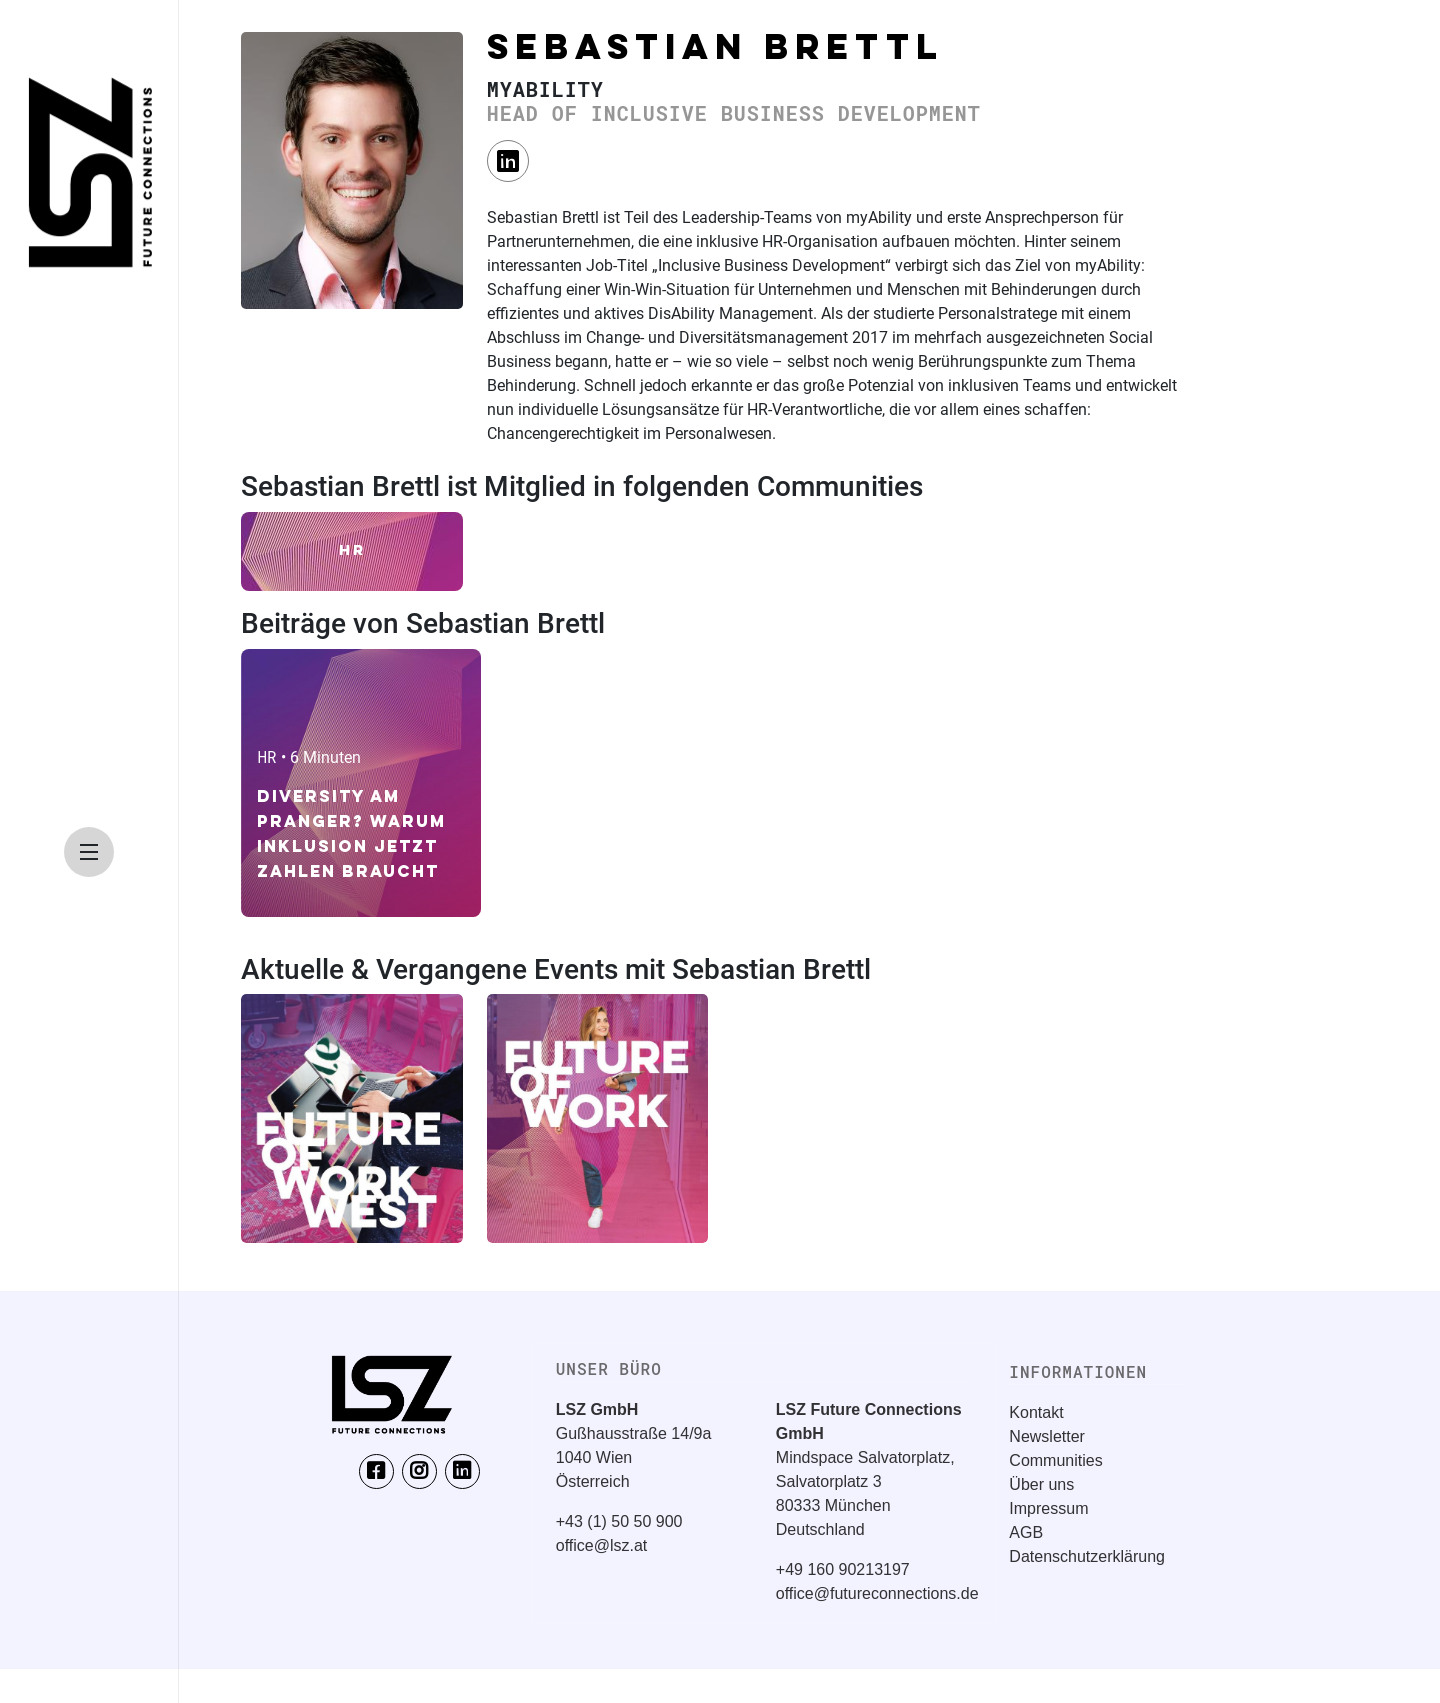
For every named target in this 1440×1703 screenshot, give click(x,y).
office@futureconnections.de (877, 1593)
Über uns (1041, 1484)
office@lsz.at (602, 1545)
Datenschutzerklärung (1087, 1556)
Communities (1055, 1460)
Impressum (1048, 1508)
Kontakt (1036, 1412)
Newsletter (1047, 1436)
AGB (1026, 1532)
